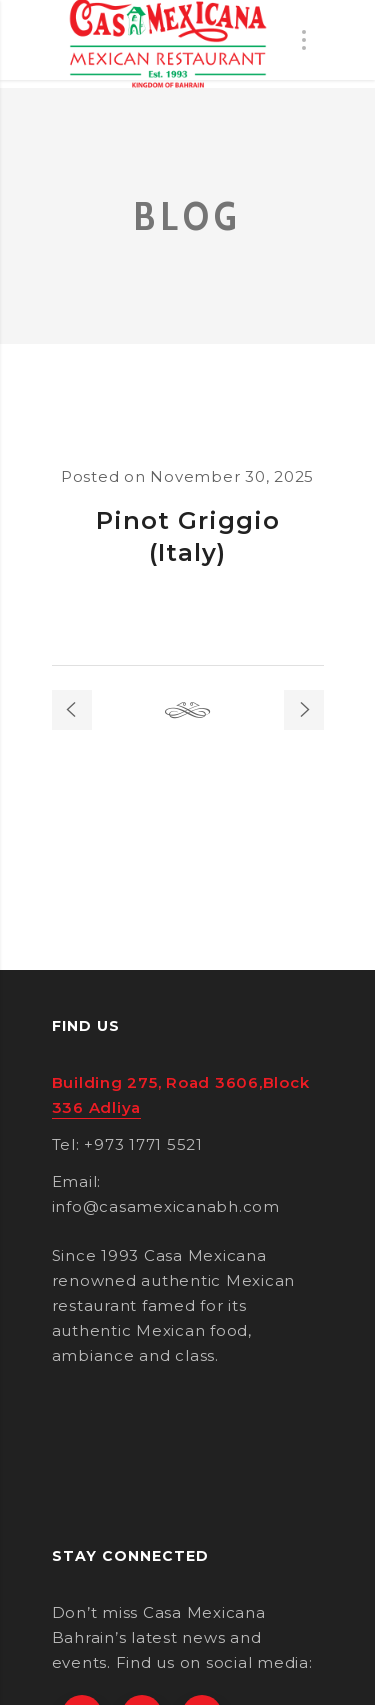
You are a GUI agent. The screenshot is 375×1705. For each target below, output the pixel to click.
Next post (304, 710)
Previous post (72, 710)
